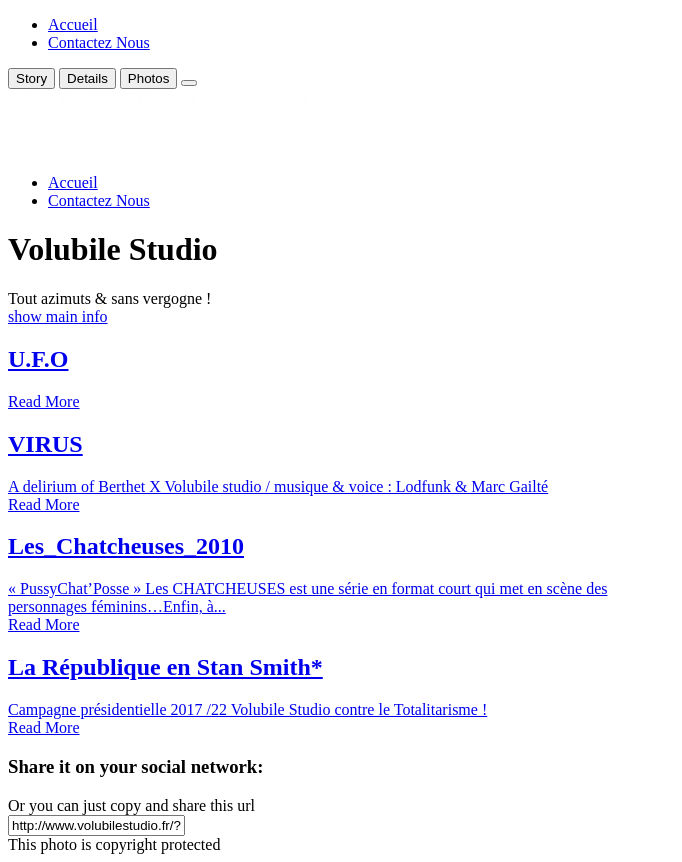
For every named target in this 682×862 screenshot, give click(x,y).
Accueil (73, 24)
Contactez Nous (99, 42)
